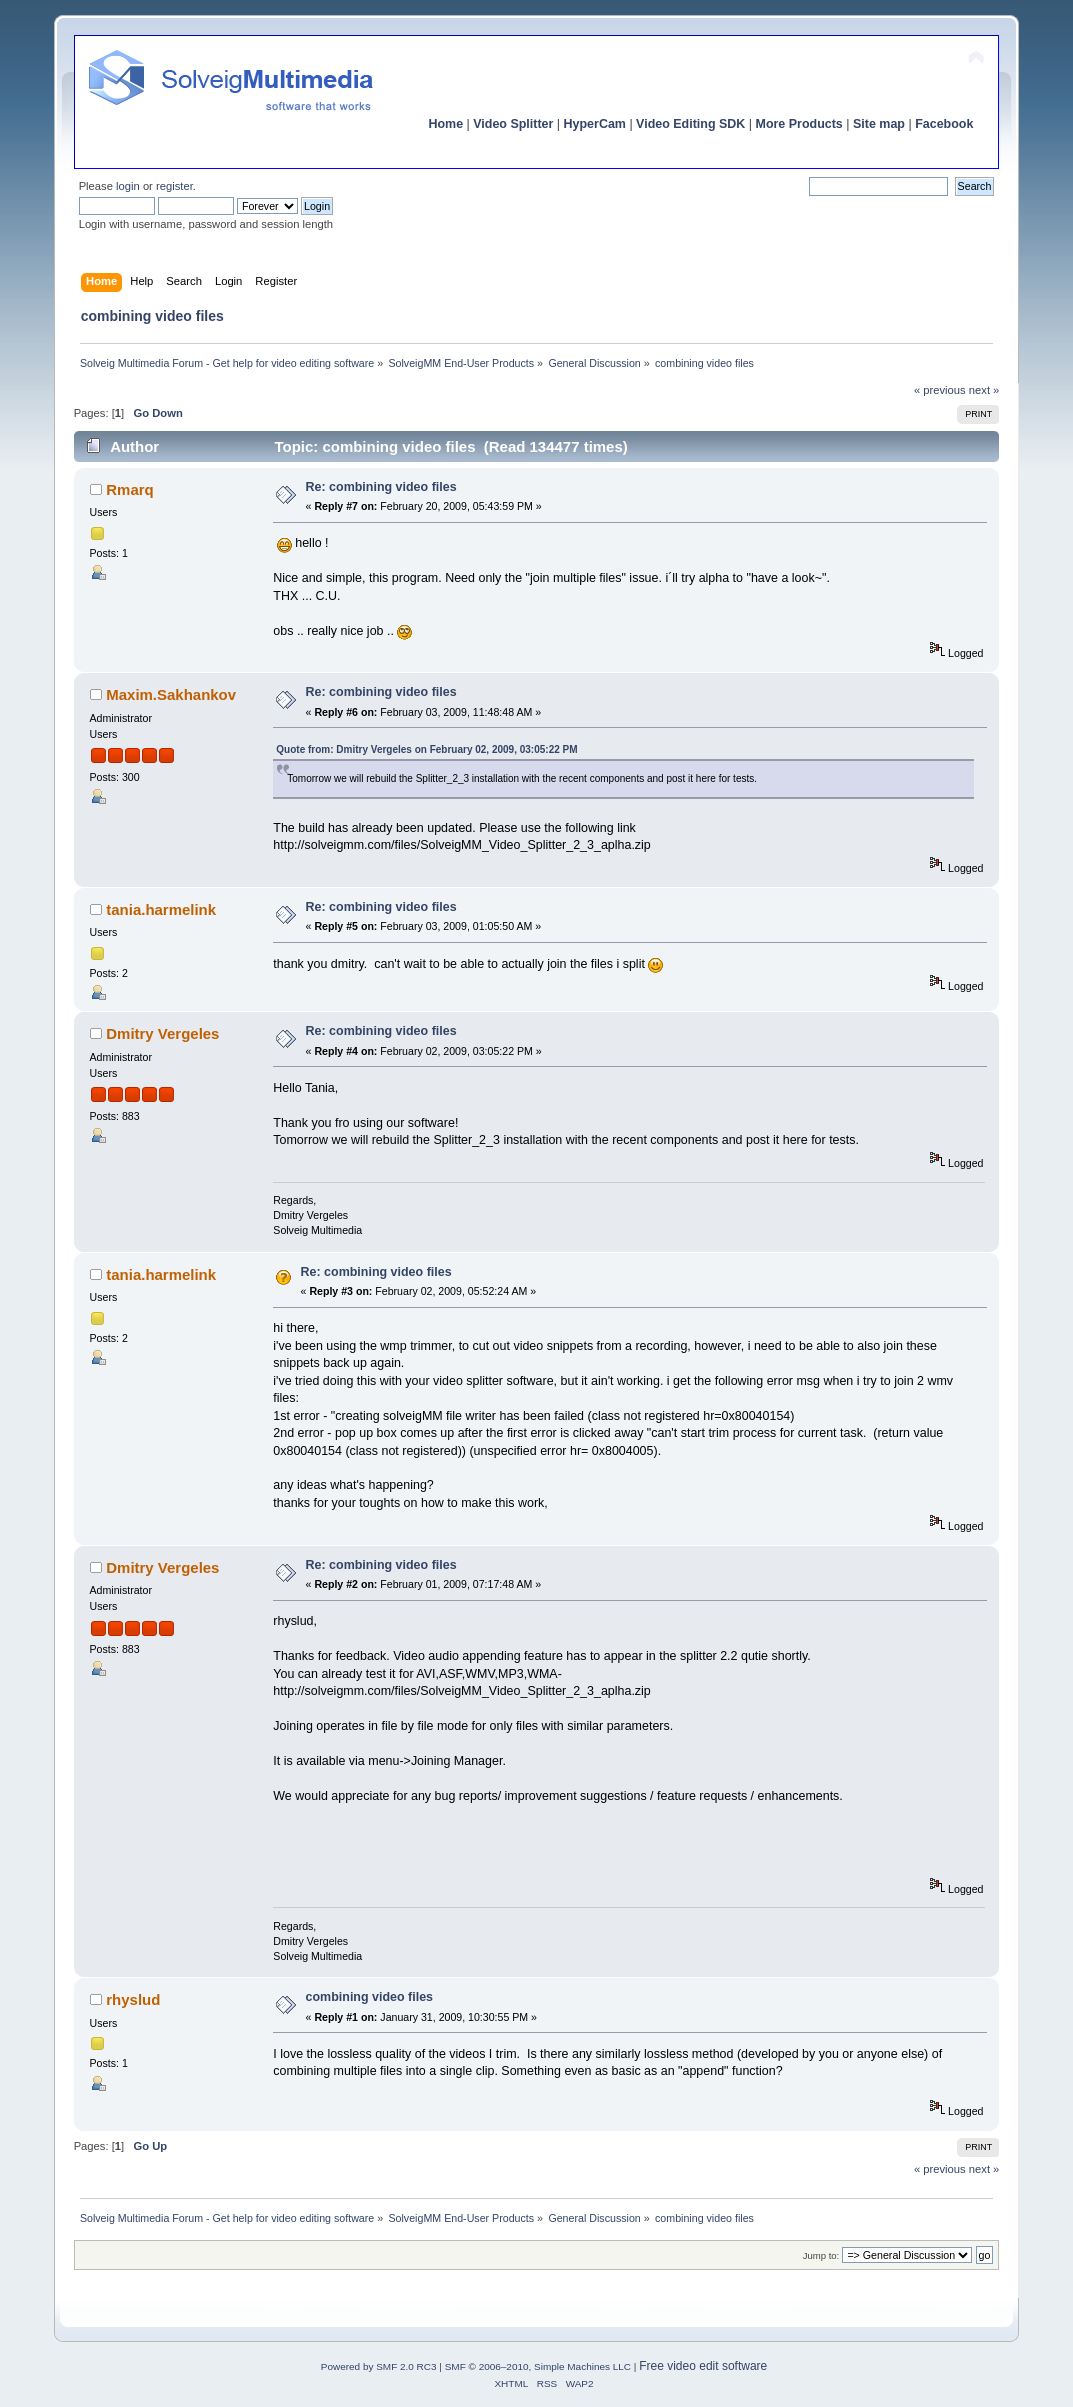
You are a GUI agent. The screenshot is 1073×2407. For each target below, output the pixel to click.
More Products (799, 124)
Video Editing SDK (690, 124)
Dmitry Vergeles (162, 1033)
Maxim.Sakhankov (171, 694)
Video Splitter (513, 124)
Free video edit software (703, 2366)
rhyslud (133, 1999)
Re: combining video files (381, 487)
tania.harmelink (161, 909)
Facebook (944, 124)
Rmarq (129, 489)
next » (984, 390)
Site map (879, 124)
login (128, 186)
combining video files (369, 1997)
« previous (940, 390)
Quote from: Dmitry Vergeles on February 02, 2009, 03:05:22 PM (426, 749)
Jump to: (821, 2255)
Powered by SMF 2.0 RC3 (379, 2366)
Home (445, 124)
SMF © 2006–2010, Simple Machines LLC (538, 2366)
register (174, 186)
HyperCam (595, 124)
